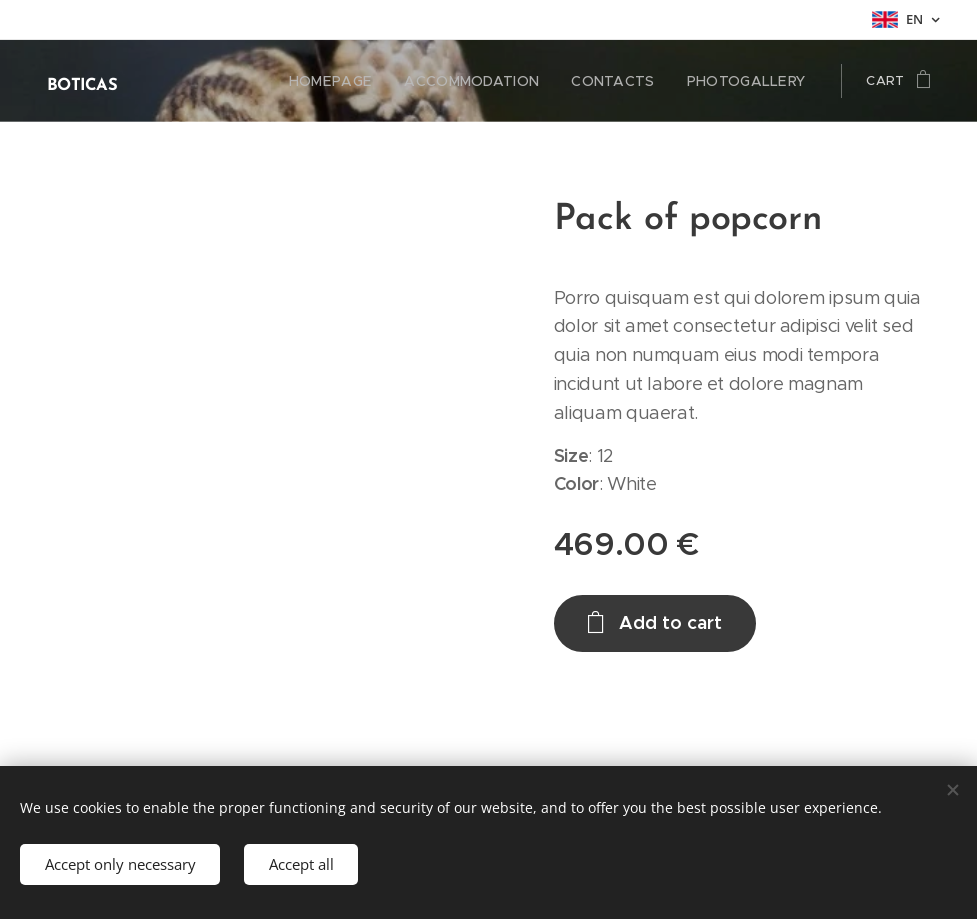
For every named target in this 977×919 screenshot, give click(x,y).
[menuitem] (362, 81)
